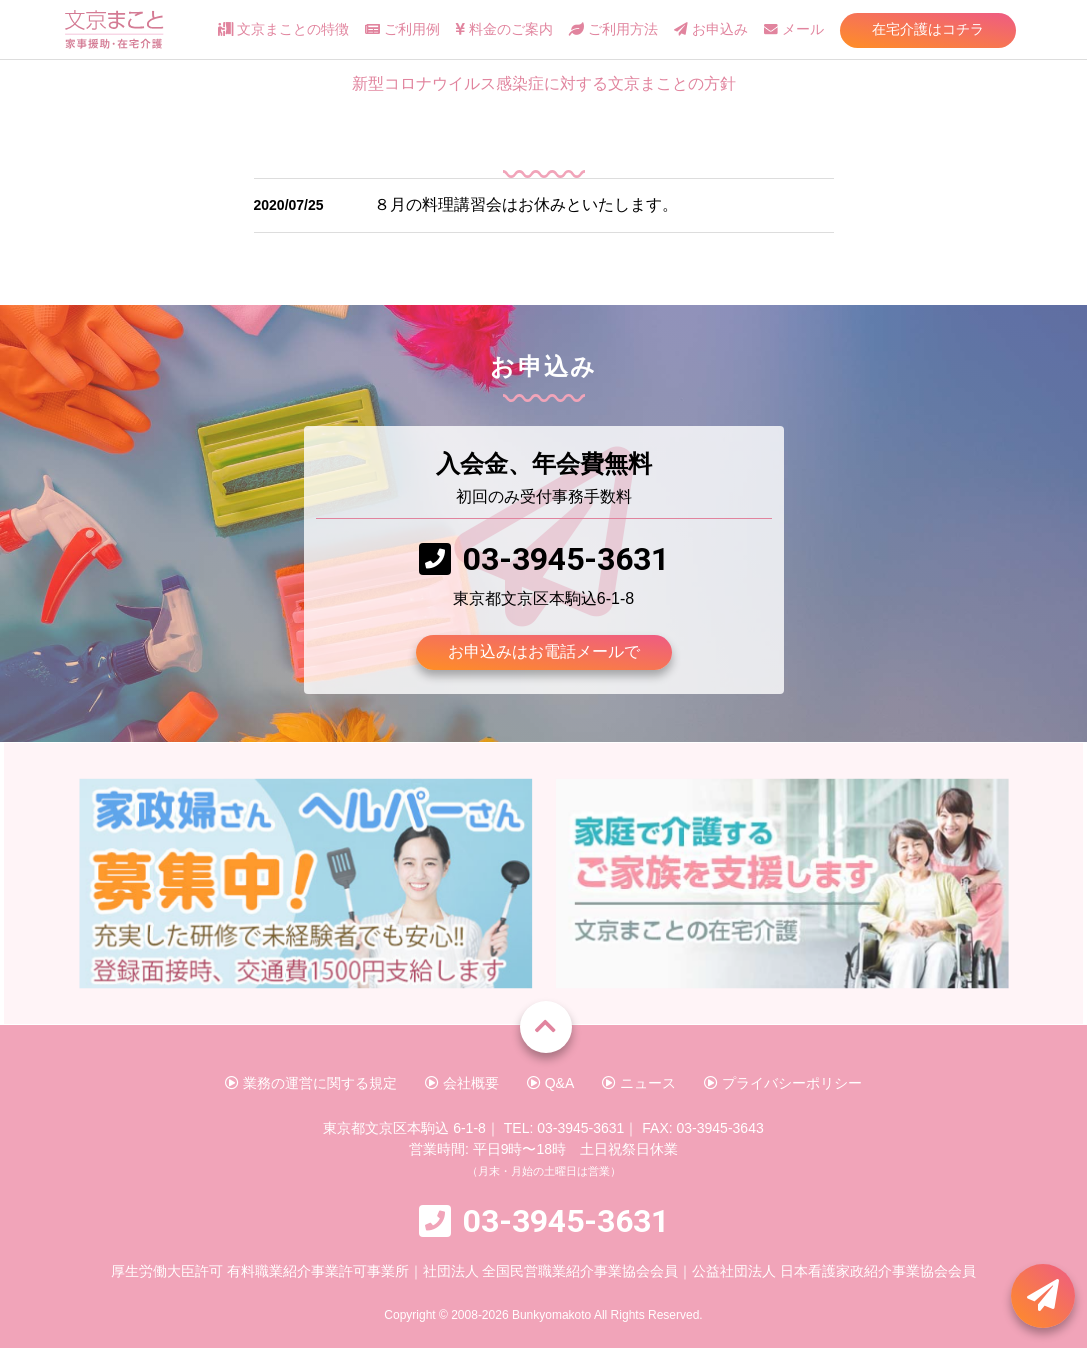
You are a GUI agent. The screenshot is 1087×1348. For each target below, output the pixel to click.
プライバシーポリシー (783, 1083)
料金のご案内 (504, 29)
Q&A (550, 1083)
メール (794, 29)
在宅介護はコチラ (928, 29)
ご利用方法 (613, 29)
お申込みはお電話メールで (544, 651)
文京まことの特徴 (283, 29)
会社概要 (462, 1083)
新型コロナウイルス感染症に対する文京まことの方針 (544, 83)
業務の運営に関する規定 (311, 1083)
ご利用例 (402, 29)
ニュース (639, 1083)
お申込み (711, 29)
